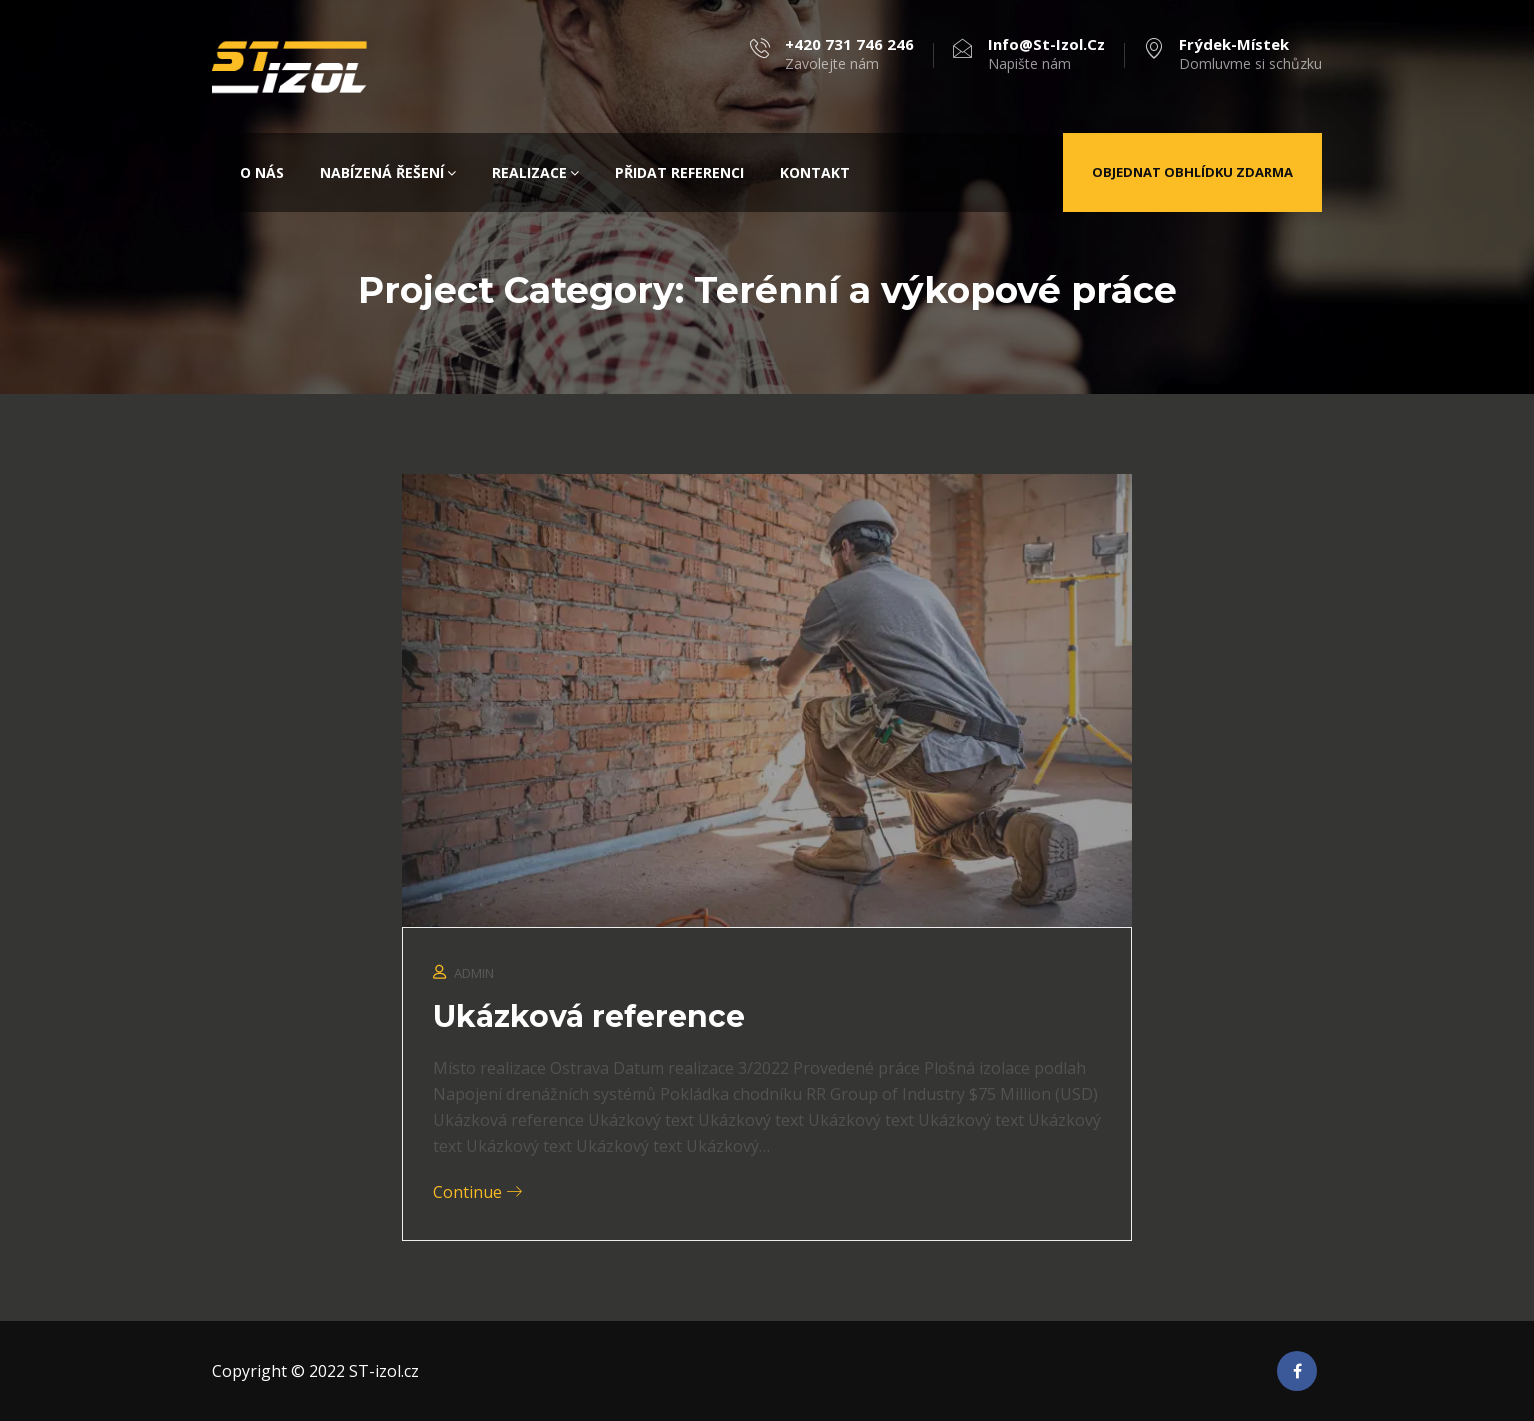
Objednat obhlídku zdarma (1192, 172)
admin (474, 973)
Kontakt (815, 172)
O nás (262, 172)
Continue (477, 1192)
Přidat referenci (679, 172)
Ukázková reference (589, 1016)
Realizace (535, 172)
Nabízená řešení (388, 172)
